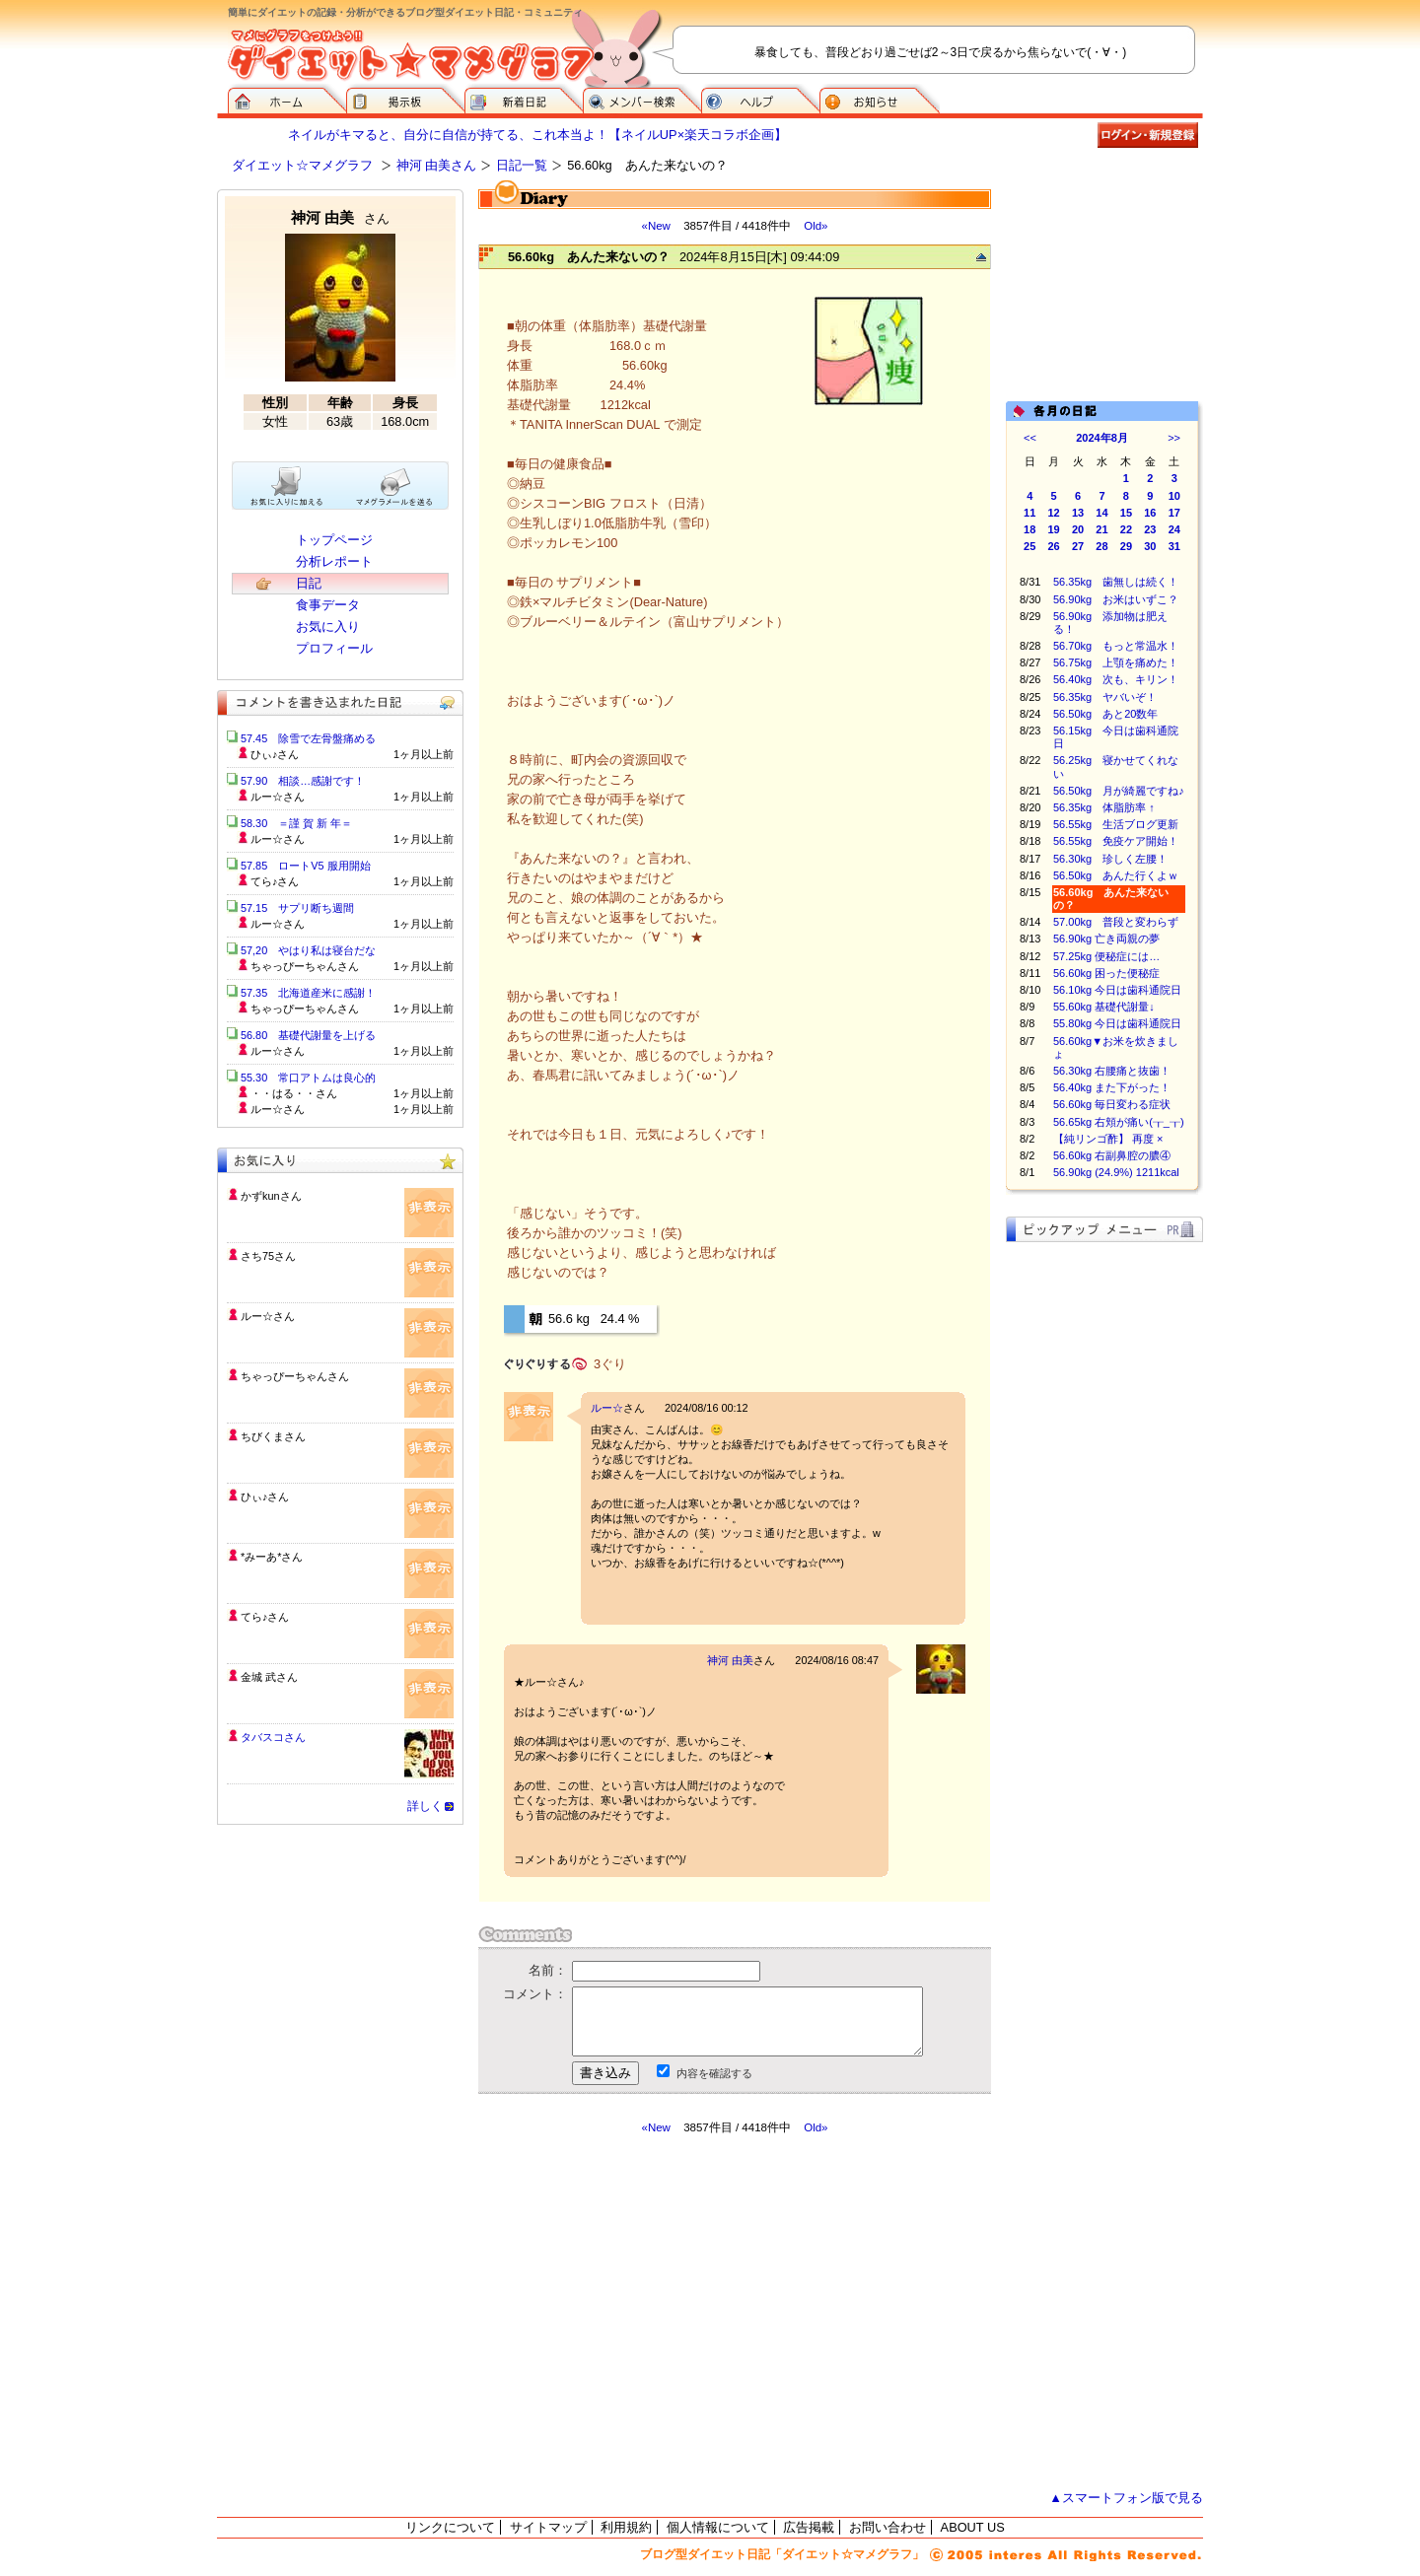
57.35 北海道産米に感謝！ (308, 993)
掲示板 (405, 98)
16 (1150, 513)
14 (1101, 513)
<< (1030, 438)
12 (1054, 513)
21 (1101, 529)
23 (1150, 529)
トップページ (334, 539)
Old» (815, 226)
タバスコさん (273, 1737)
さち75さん (268, 1256)
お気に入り (328, 626)
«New (655, 226)
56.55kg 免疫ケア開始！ (1115, 841)
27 (1078, 546)
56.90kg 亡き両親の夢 (1106, 938)
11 (1029, 513)
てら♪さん (265, 1617)
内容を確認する (714, 2073)
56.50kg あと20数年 (1105, 714)
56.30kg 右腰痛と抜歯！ (1112, 1071)
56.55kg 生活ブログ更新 (1115, 824)
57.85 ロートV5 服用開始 (306, 865)
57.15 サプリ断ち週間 (297, 908)
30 (1150, 546)
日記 (308, 583)
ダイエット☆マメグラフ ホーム (287, 98)
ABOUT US (973, 2527)
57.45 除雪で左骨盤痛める (308, 738)
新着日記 (523, 98)
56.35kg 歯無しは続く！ (1115, 582)
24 (1174, 529)
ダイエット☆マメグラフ (302, 165)
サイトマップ (548, 2527)
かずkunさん (271, 1196)
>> (1174, 438)
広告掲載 (808, 2527)
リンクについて (450, 2527)
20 (1078, 529)
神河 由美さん (436, 165)
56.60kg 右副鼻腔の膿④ (1112, 1155)
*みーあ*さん (272, 1557)
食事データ (328, 604)
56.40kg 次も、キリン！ (1115, 679)
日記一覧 (521, 165)
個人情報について (718, 2527)
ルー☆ (607, 1408)
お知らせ (879, 98)
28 (1101, 546)
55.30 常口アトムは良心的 (308, 1077)
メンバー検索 (642, 98)
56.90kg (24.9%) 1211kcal (1116, 1172)
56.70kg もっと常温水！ (1115, 646)
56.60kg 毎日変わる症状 (1112, 1104)
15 (1126, 513)
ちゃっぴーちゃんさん (295, 1376)
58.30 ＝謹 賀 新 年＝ (296, 823)
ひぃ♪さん (265, 1496)
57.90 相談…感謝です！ (303, 781)
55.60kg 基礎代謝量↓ (1104, 1006)
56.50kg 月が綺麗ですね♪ (1118, 791)
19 (1054, 529)
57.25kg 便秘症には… (1106, 956)
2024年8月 (1102, 438)
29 (1126, 546)
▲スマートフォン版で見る (1126, 2497)
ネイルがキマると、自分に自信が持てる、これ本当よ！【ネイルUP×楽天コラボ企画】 (537, 134)
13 (1078, 513)
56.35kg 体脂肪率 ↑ (1104, 807)
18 (1029, 529)
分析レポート (334, 561)
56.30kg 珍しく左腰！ (1110, 859)
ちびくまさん (273, 1436)
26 (1054, 546)
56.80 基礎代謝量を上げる (308, 1035)
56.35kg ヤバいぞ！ (1105, 697)
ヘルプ (760, 98)
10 (1174, 496)
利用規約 (626, 2527)
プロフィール (334, 648)
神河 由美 (730, 1660)
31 (1174, 546)
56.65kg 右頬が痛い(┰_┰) (1118, 1122)
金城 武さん (269, 1677)
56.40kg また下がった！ (1112, 1087)
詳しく (425, 1806)
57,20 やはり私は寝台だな (308, 950)
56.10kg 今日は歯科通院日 (1117, 990)
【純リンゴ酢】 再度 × (1108, 1139)
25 (1029, 546)
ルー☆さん (268, 1316)
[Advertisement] (663, 2313)
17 (1174, 513)
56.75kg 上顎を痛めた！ (1115, 662)
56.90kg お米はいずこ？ (1115, 599)
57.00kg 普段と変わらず (1115, 922)
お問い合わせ (887, 2527)
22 (1126, 529)
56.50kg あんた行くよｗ (1115, 875)
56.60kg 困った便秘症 (1106, 973)
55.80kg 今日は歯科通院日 (1117, 1023)
